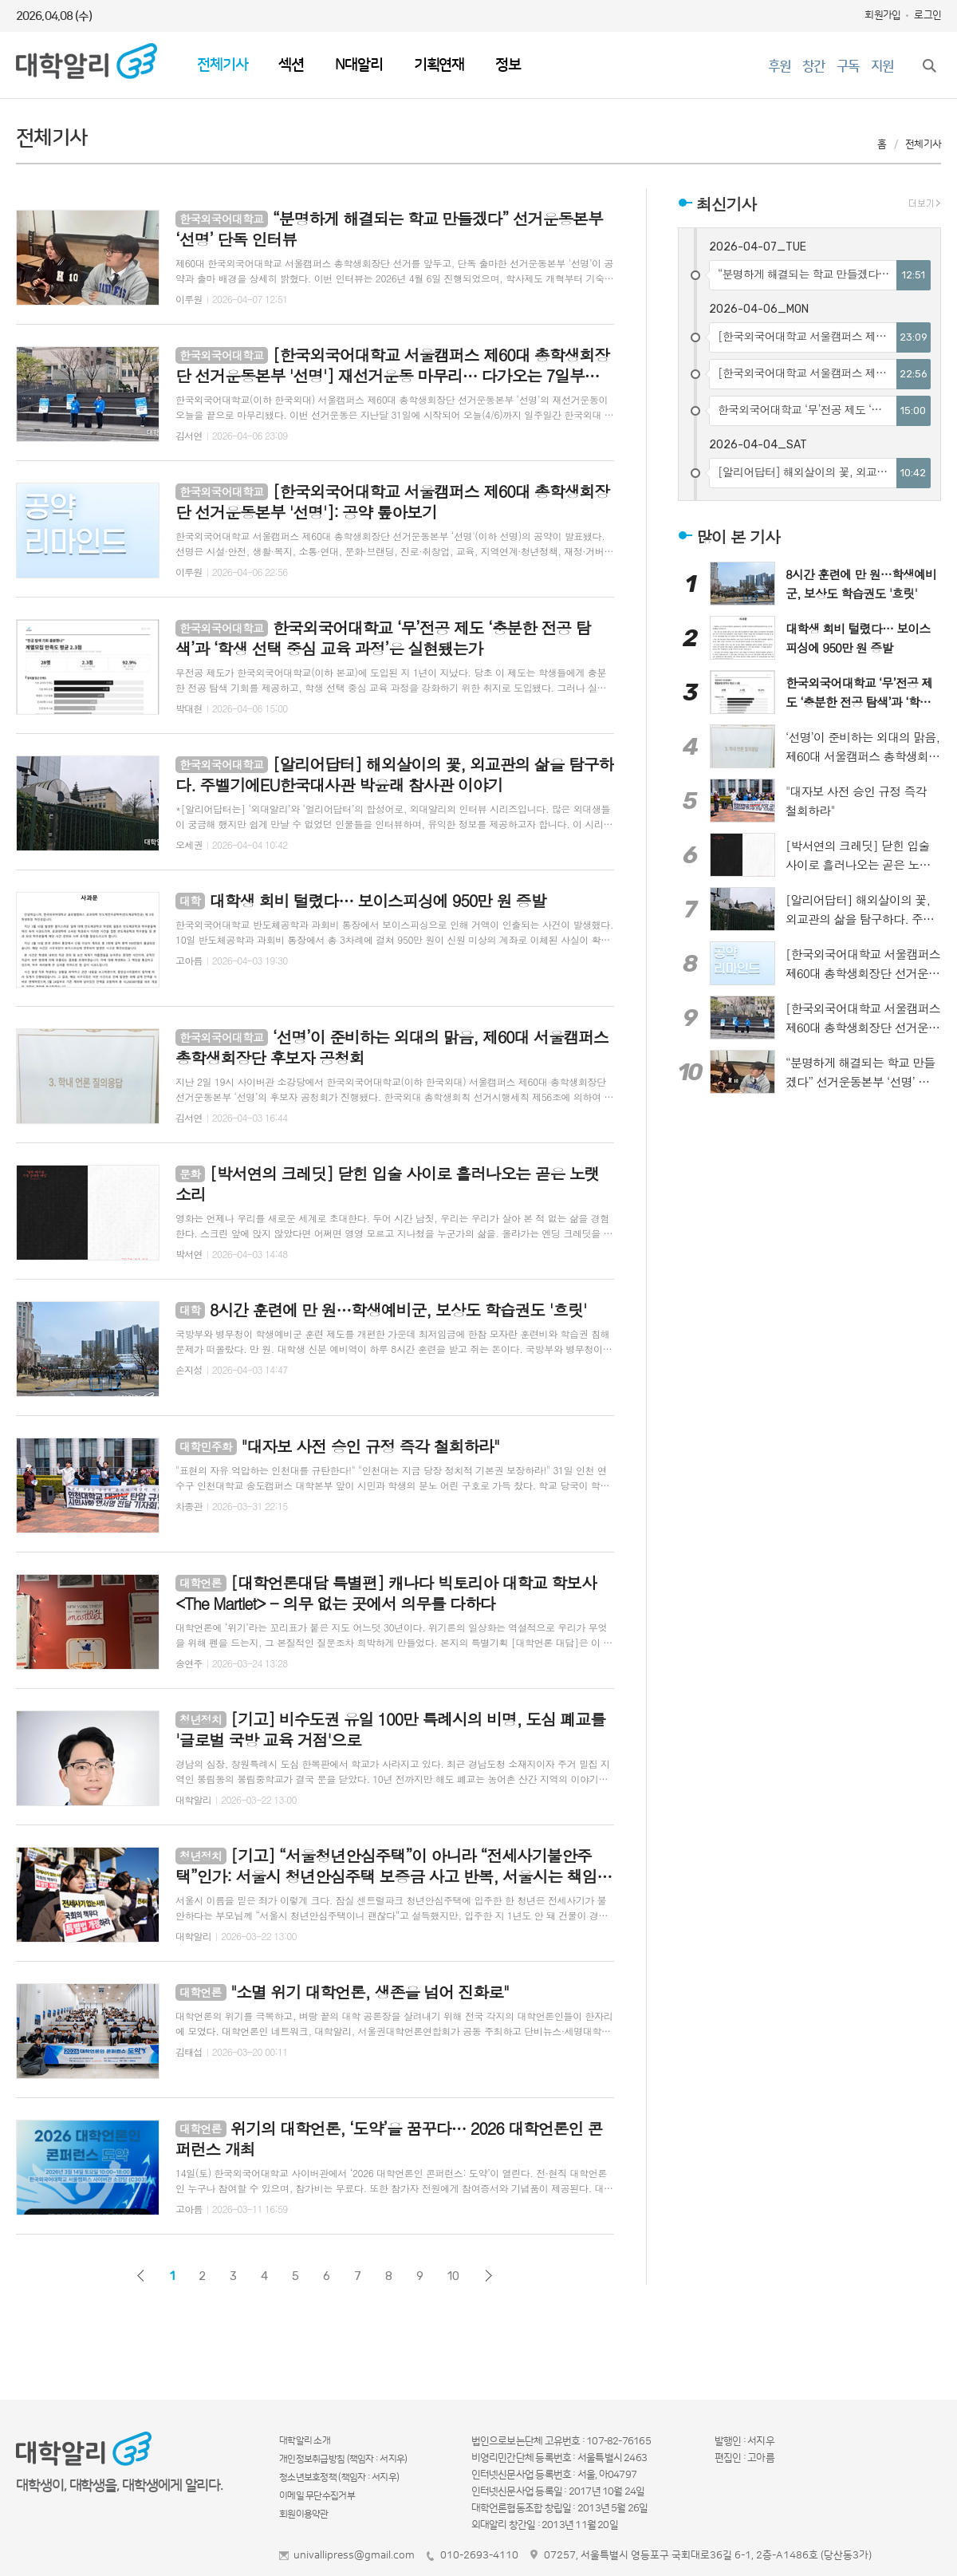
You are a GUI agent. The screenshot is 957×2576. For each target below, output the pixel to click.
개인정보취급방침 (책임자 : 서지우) (343, 2459)
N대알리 (358, 65)
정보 (508, 65)
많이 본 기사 (738, 535)
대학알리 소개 (304, 2441)
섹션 (291, 65)
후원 (779, 66)
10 (453, 2276)
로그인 (927, 15)
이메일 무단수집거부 (317, 2496)
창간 (813, 66)
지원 (882, 66)
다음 (488, 2275)
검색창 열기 (929, 65)
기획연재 (439, 65)
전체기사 (222, 65)
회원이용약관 (304, 2514)
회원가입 (882, 15)
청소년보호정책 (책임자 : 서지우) (339, 2477)
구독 (848, 66)
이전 (141, 2275)
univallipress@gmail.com (354, 2555)
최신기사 (726, 203)
